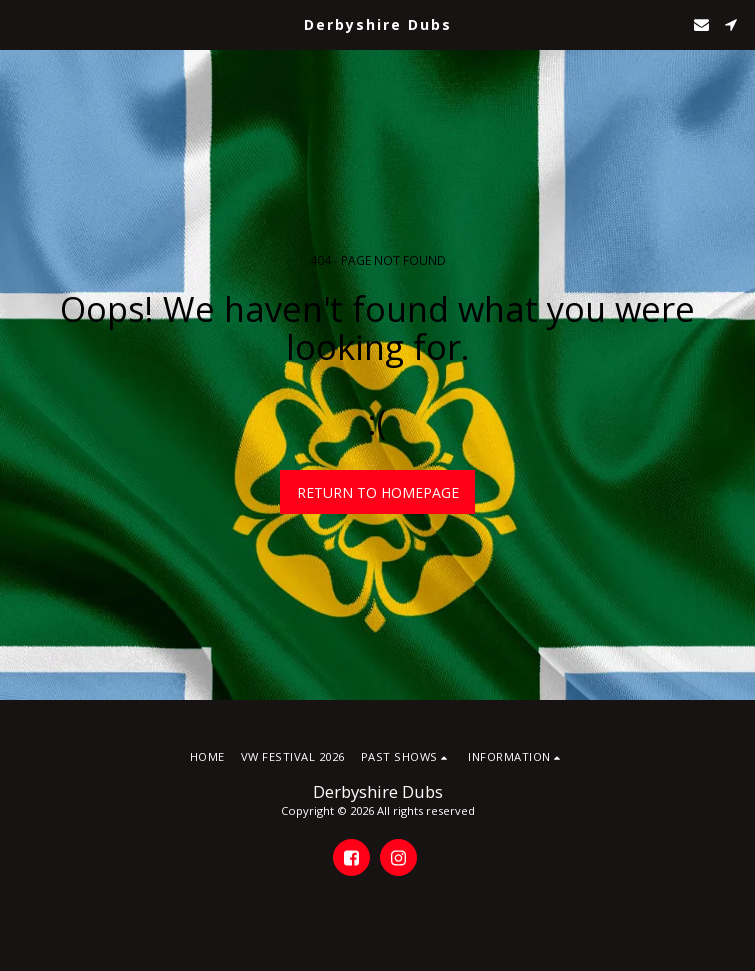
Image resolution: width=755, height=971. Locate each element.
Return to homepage (378, 492)
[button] (22, 23)
